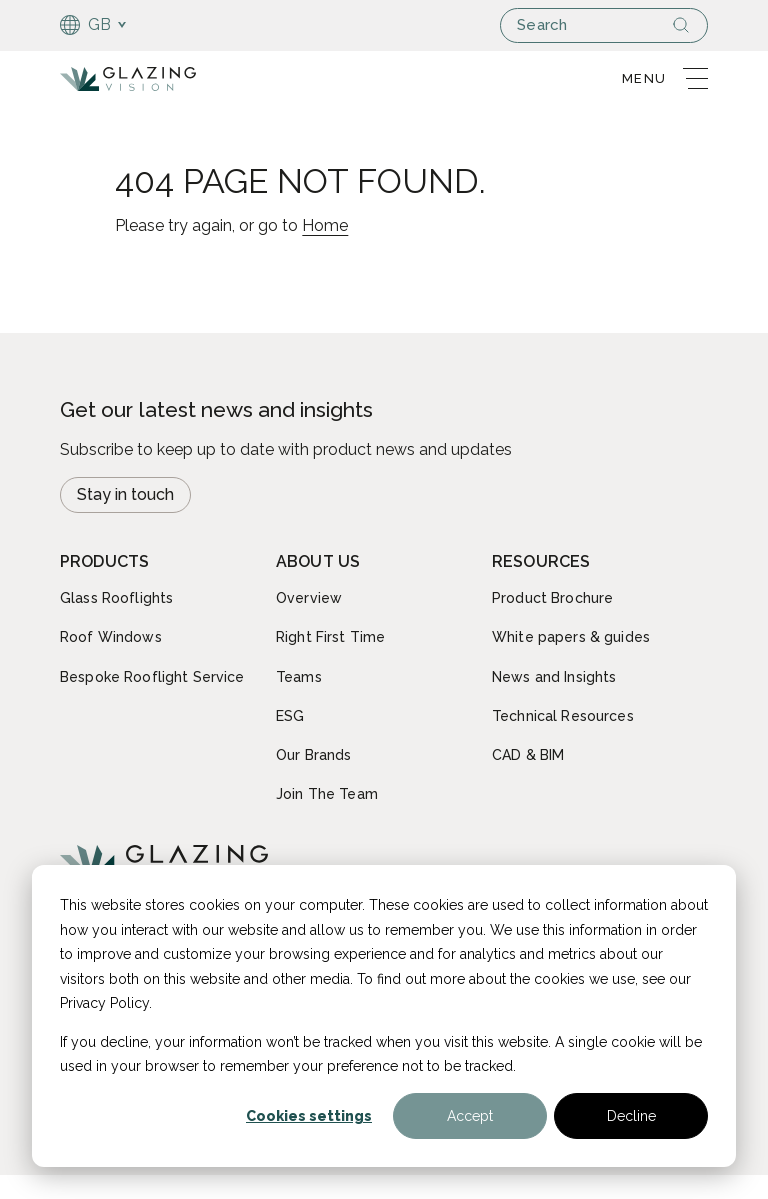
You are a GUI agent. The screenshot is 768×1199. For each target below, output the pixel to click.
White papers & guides (571, 637)
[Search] (689, 25)
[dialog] (384, 1016)
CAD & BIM (528, 755)
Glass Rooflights (116, 598)
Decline (631, 1116)
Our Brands (313, 755)
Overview (309, 598)
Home (325, 225)
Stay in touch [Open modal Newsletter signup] (125, 494)
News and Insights (554, 677)
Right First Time (330, 637)
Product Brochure (552, 598)
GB (86, 25)
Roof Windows (111, 637)
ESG (290, 716)
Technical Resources (563, 716)
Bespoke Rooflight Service (152, 677)
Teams (299, 677)
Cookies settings (309, 1116)
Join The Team (327, 794)
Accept (470, 1116)
